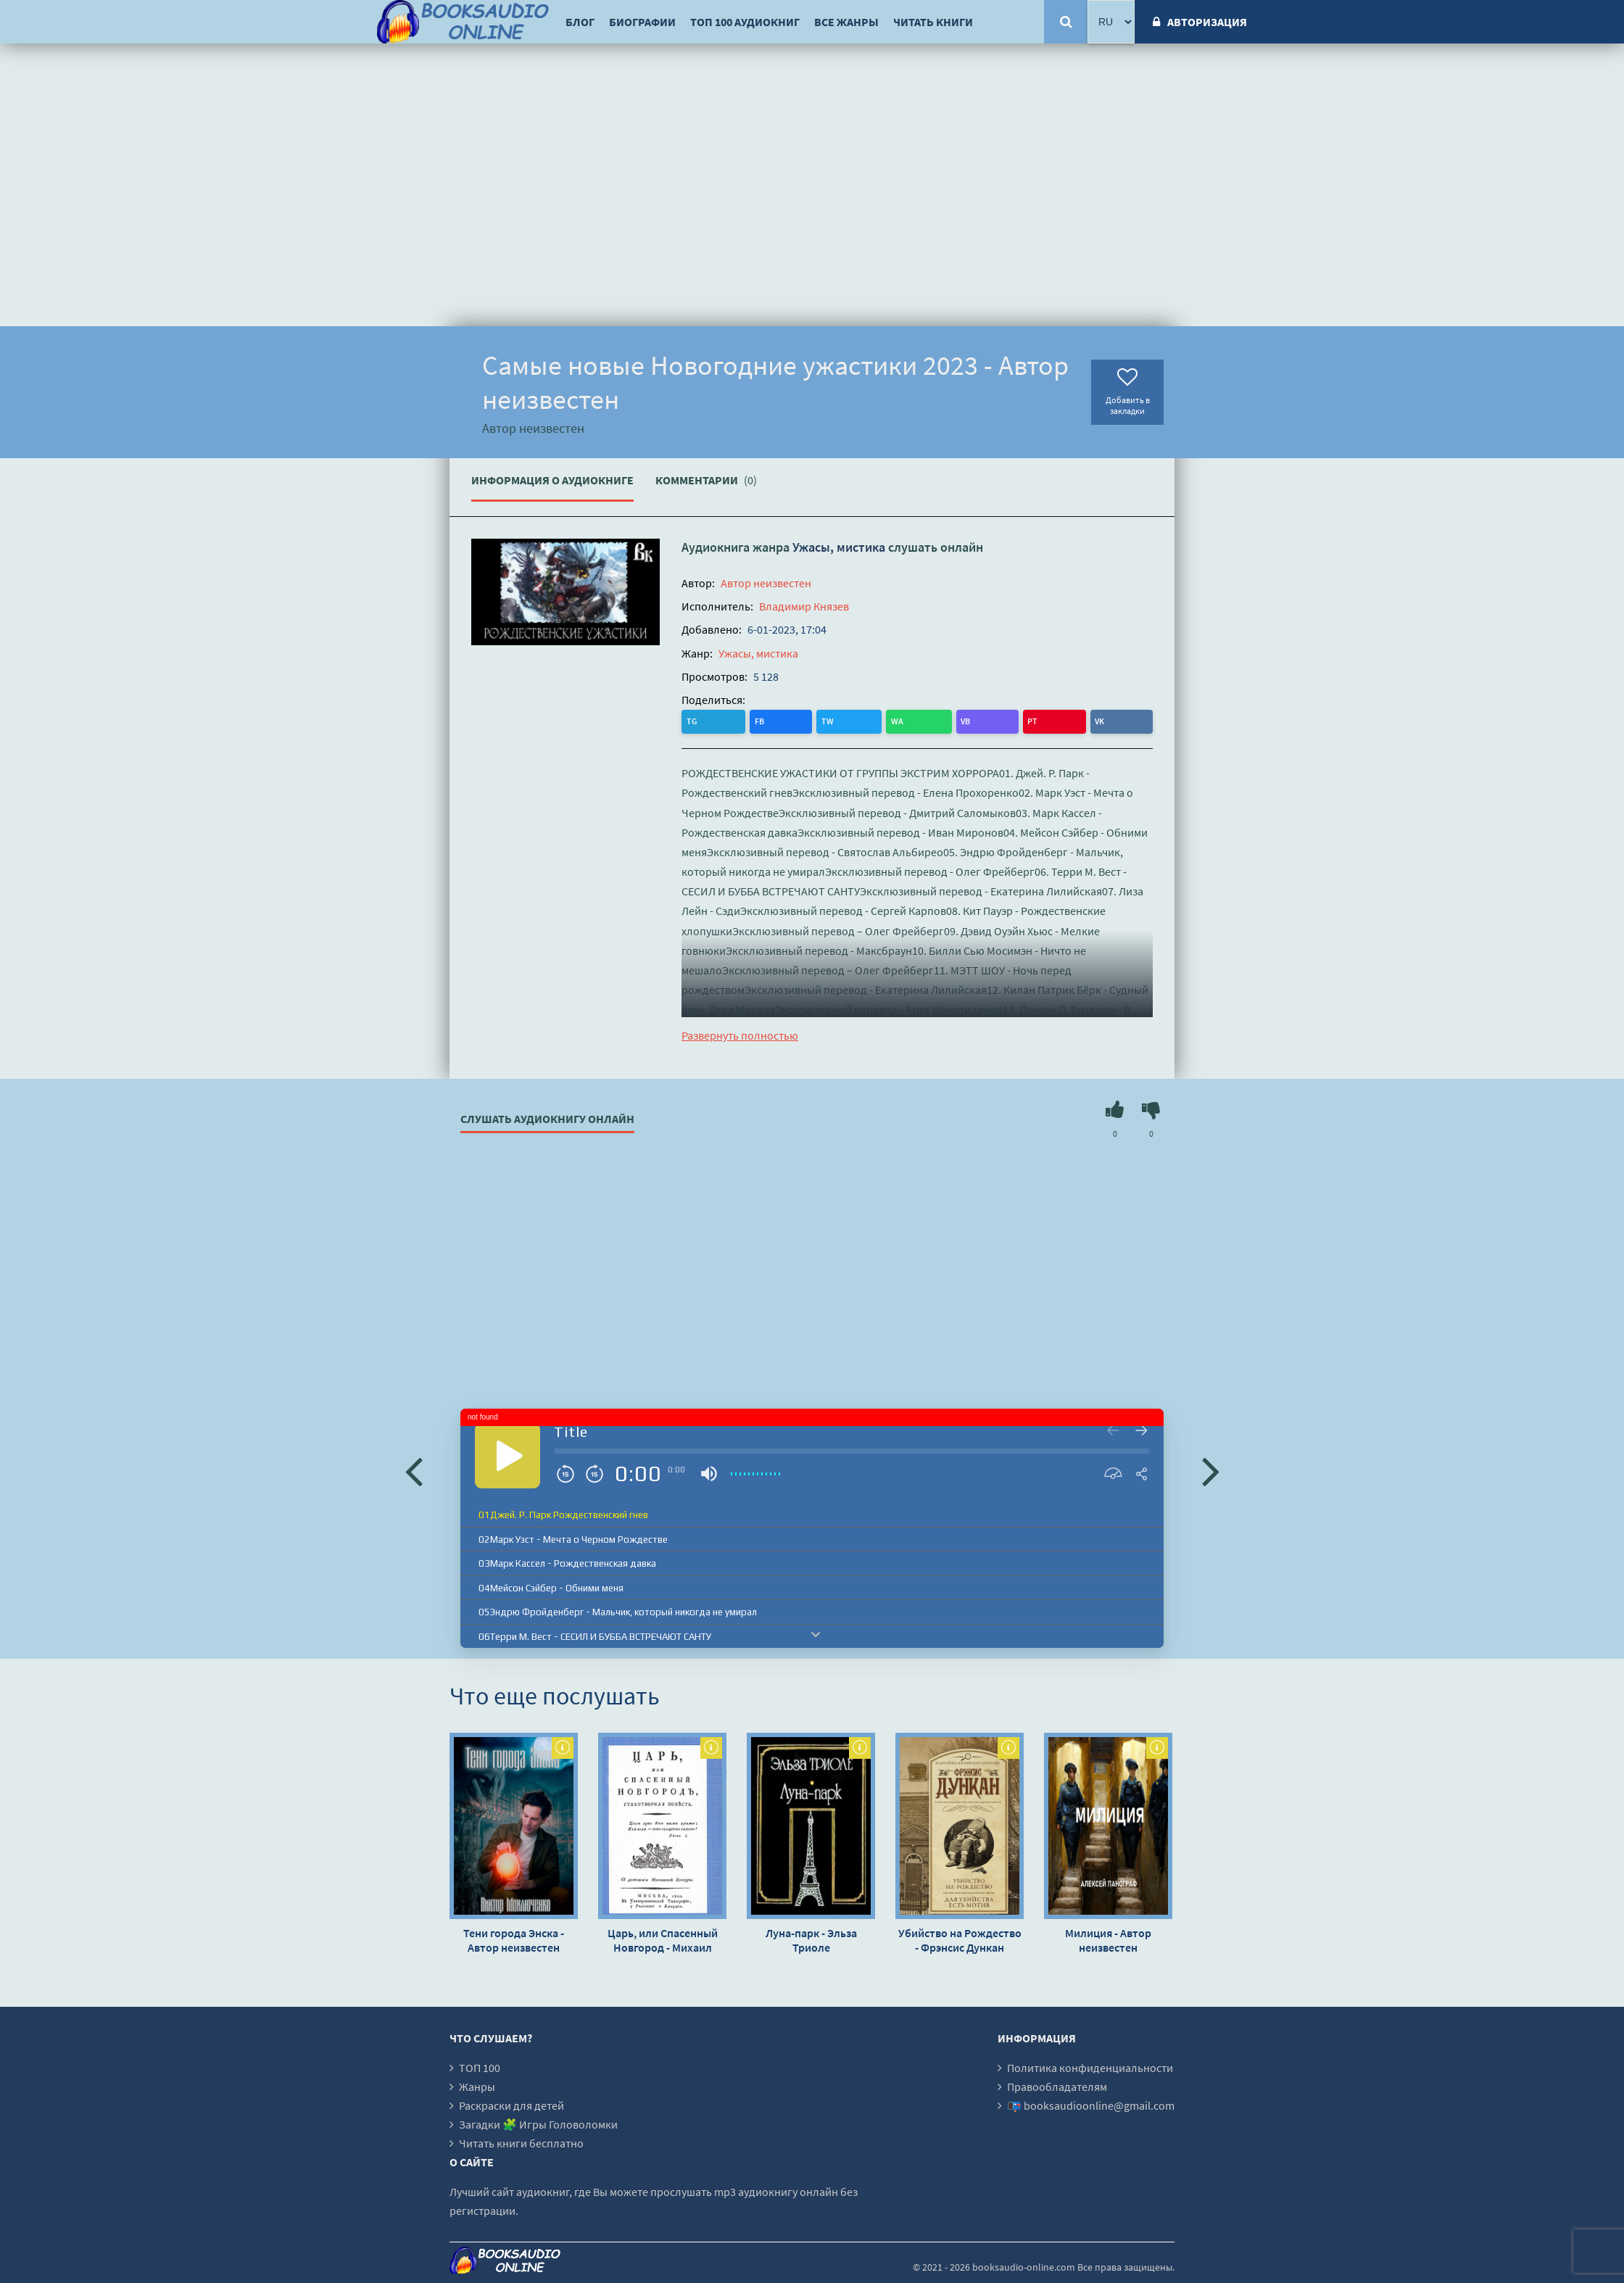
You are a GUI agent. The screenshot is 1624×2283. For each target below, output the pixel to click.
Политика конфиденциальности (1090, 2066)
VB (814, 720)
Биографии (642, 21)
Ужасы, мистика (838, 547)
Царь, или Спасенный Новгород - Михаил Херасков (663, 1938)
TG (694, 720)
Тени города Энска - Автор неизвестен (513, 1938)
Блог (580, 21)
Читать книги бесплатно (521, 2141)
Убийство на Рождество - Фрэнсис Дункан (960, 1938)
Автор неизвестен (766, 583)
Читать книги (933, 21)
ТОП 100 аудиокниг (745, 21)
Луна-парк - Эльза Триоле (811, 1938)
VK (871, 720)
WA (784, 720)
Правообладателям (1057, 2085)
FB (723, 720)
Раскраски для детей (511, 2104)
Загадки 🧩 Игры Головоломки (538, 2123)
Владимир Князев (804, 606)
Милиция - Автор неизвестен (1108, 1938)
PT (842, 720)
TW (753, 720)
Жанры (477, 2085)
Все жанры (846, 21)
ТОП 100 (479, 2066)
